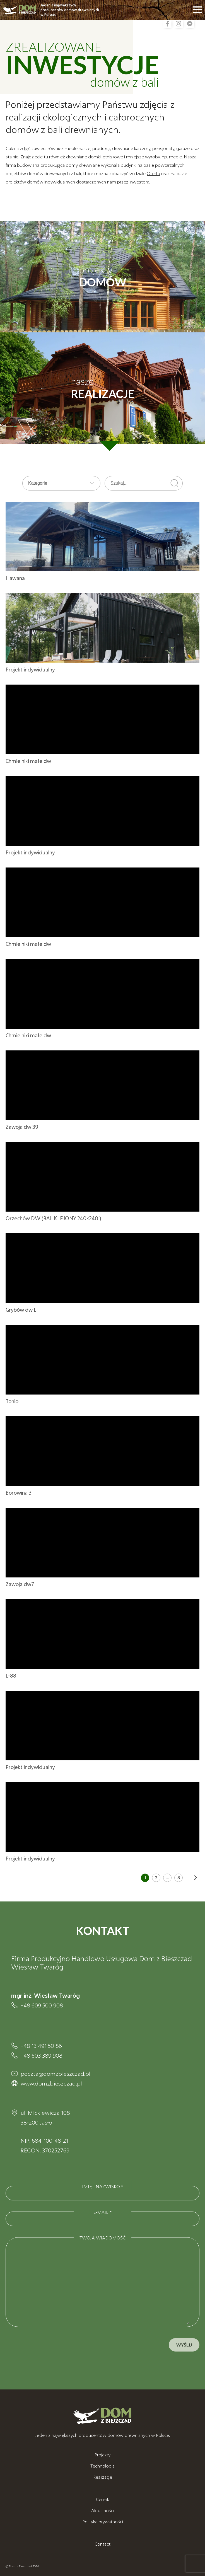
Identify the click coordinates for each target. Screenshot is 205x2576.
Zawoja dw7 (20, 1584)
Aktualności (102, 2510)
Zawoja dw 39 (22, 1126)
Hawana (15, 578)
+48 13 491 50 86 (41, 2045)
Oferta (153, 173)
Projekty (102, 2454)
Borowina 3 (19, 1492)
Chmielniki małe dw (28, 761)
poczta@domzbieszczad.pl (55, 2073)
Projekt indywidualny (30, 669)
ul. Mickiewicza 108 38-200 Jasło (45, 2117)
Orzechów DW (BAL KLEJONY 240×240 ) (53, 1218)
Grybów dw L (21, 1309)
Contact (102, 2544)
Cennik (102, 2499)
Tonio (12, 1401)
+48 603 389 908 (41, 2055)
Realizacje (102, 2477)
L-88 (11, 1675)
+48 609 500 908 (42, 2005)
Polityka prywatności (102, 2521)
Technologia (102, 2466)
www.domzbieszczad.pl (51, 2083)
